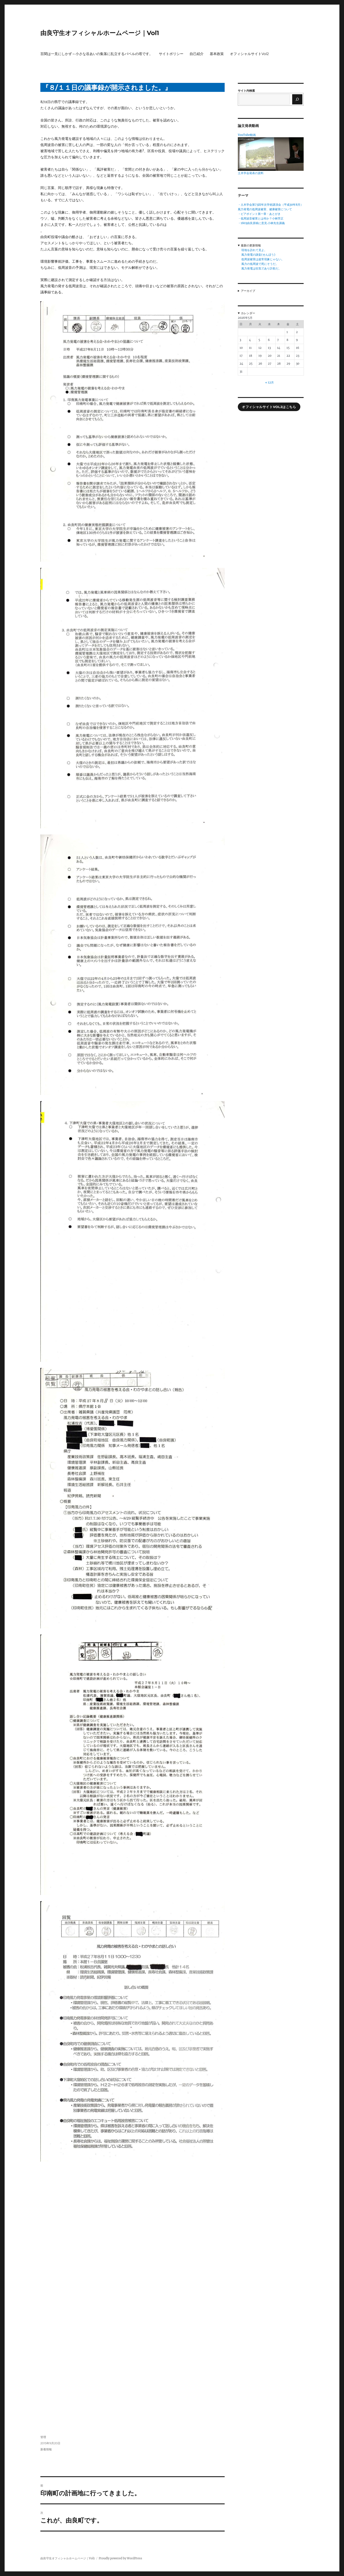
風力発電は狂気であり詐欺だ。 (261, 268)
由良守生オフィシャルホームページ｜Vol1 (99, 33)
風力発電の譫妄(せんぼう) (258, 255)
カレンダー (248, 313)
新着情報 (46, 2449)
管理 (43, 2437)
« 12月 (269, 382)
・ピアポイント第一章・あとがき (259, 214)
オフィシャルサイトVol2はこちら (269, 407)
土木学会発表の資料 (250, 173)
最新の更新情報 (251, 245)
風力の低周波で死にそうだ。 (259, 264)
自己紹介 (197, 54)
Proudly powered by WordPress (120, 2558)
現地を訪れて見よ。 (254, 250)
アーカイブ (248, 291)
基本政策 (217, 54)
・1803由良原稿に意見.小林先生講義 (261, 223)
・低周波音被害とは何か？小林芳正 (260, 218)
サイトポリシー (171, 54)
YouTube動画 (247, 135)
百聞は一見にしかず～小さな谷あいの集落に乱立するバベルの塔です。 (96, 54)
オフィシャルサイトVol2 (249, 54)
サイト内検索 (246, 91)
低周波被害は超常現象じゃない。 (262, 259)
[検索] (297, 99)
